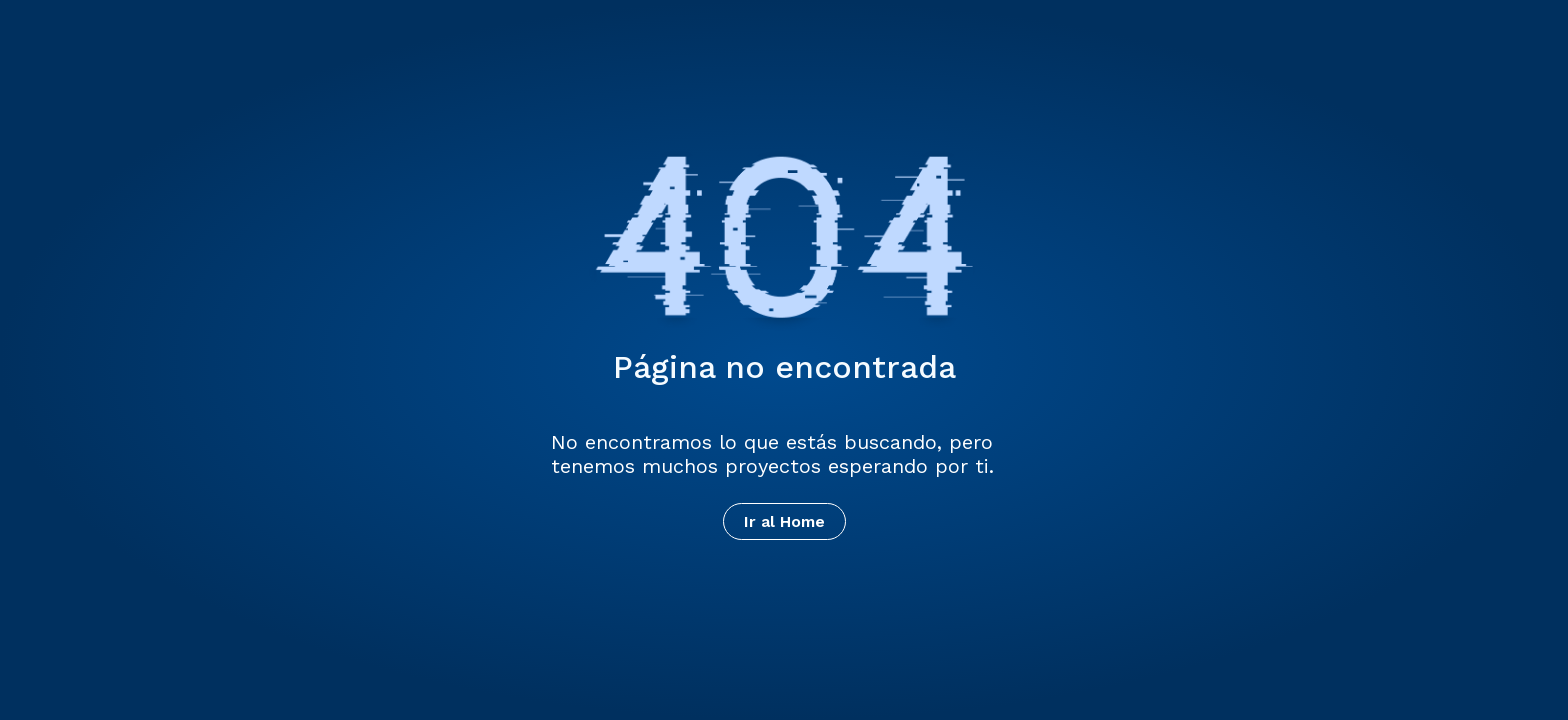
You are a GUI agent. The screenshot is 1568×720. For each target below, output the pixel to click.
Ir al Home (784, 521)
